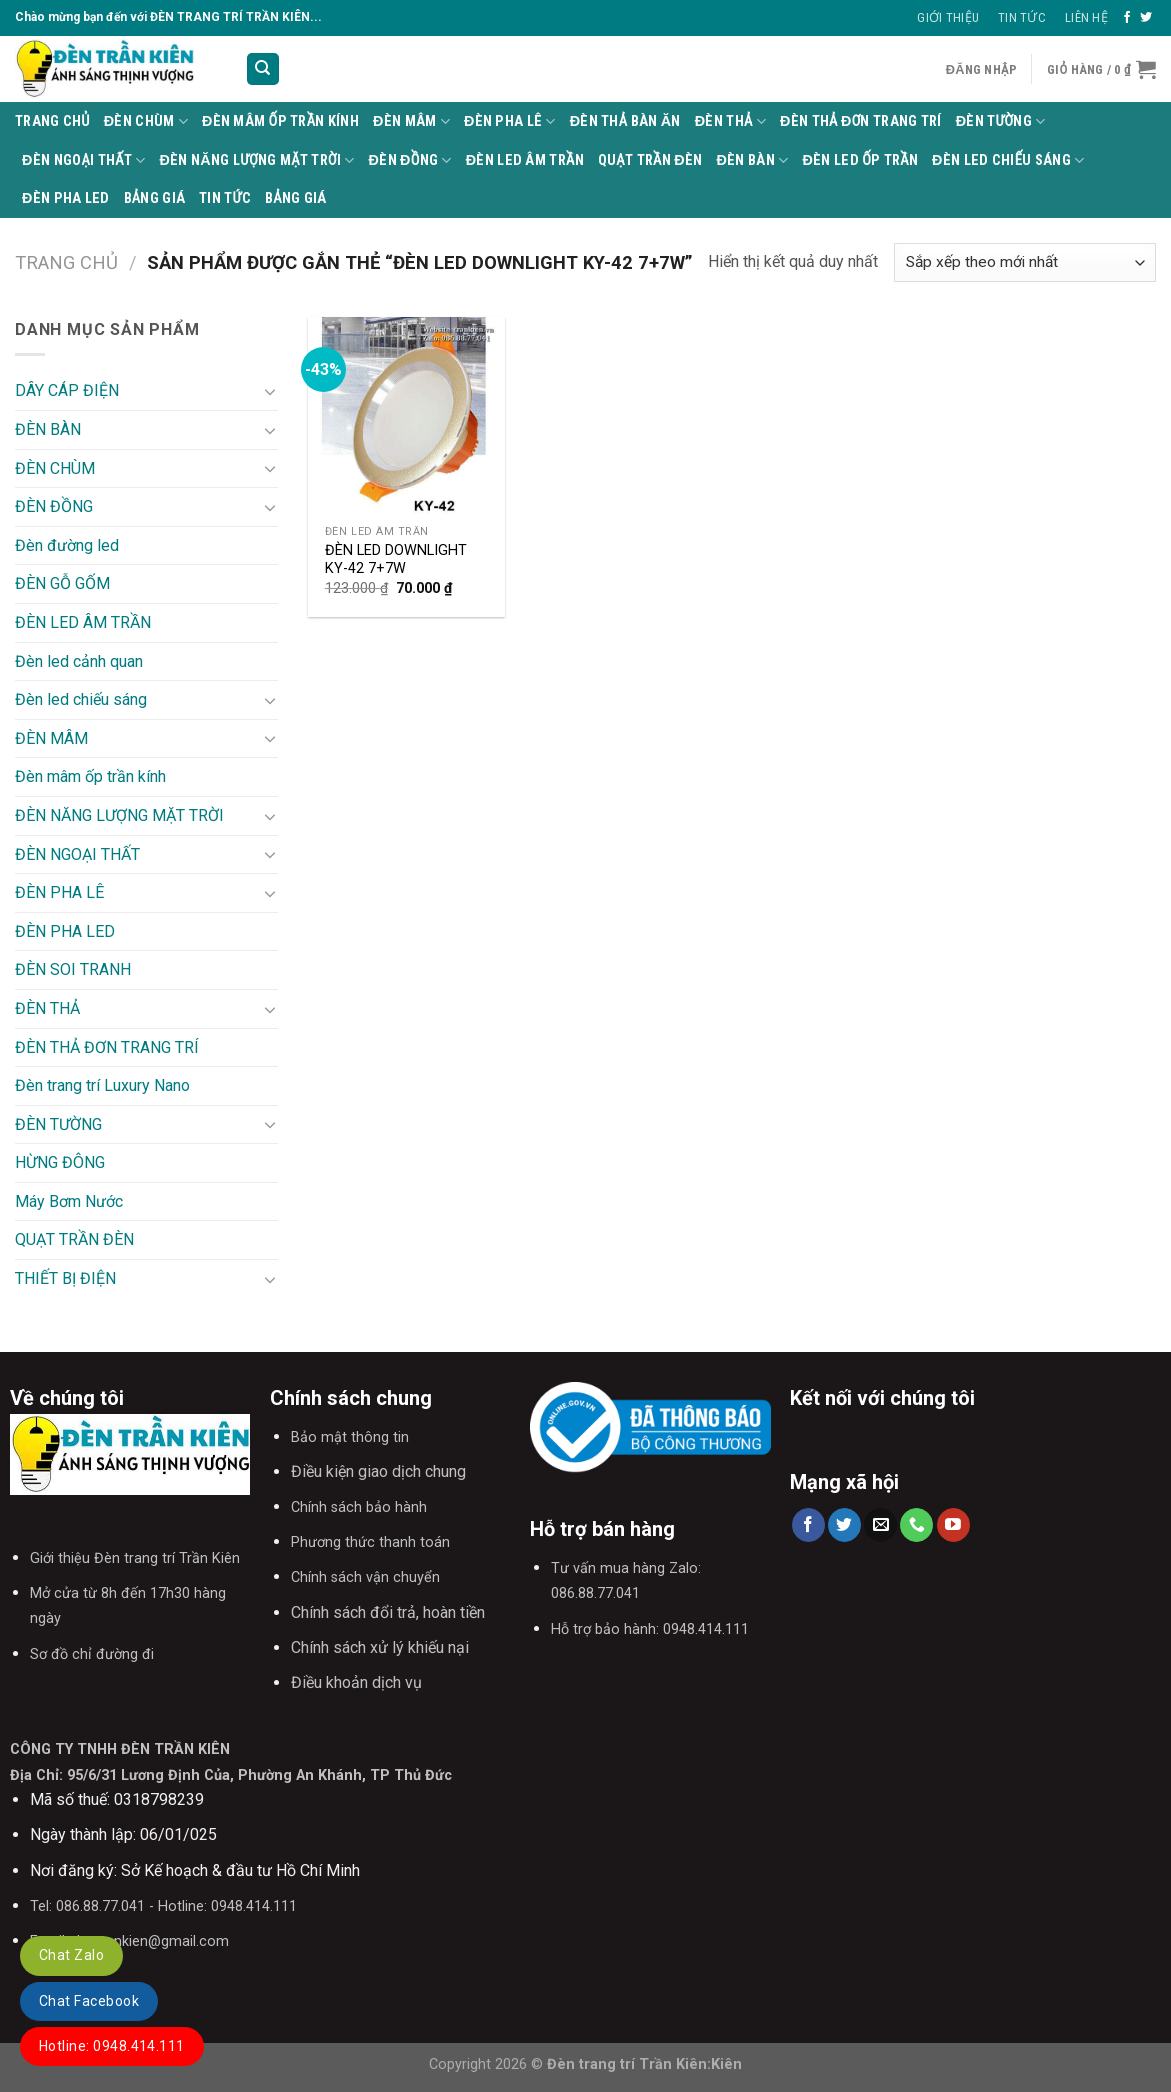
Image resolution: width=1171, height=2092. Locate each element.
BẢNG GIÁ (155, 198)
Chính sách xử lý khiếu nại (380, 1647)
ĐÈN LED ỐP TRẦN (860, 160)
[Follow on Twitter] (1146, 18)
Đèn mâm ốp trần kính (280, 121)
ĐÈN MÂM (411, 121)
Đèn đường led (67, 545)
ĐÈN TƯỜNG (1001, 121)
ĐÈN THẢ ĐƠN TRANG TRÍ (861, 121)
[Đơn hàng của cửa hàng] (1025, 262)
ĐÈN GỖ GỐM (62, 583)
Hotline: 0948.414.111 (112, 2046)
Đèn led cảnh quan (79, 661)
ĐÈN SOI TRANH (73, 969)
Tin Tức (1022, 17)
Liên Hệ (1086, 17)
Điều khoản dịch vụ (356, 1682)
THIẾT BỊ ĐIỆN (65, 1278)
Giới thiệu (948, 17)
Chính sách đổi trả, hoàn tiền (388, 1612)
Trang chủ (66, 262)
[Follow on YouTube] (953, 1525)
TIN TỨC (225, 198)
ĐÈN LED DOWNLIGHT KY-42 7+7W (396, 560)
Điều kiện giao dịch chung (378, 1471)
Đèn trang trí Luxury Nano (102, 1085)
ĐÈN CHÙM (146, 121)
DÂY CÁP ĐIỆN (67, 390)
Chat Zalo (71, 1955)
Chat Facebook (89, 2001)
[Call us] (916, 1525)
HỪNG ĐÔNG (60, 1162)
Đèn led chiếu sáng (1008, 160)
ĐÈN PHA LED (66, 198)
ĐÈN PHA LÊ (510, 121)
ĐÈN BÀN (753, 160)
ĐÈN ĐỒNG (410, 160)
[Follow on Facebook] (1127, 18)
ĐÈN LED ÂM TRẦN (525, 160)
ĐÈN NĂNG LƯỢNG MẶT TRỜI (257, 160)
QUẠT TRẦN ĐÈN (650, 160)
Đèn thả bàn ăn (625, 121)
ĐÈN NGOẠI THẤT (84, 160)
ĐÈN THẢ (730, 121)
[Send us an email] (880, 1525)
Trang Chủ (52, 121)
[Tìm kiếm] (263, 69)
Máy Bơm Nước (69, 1201)
